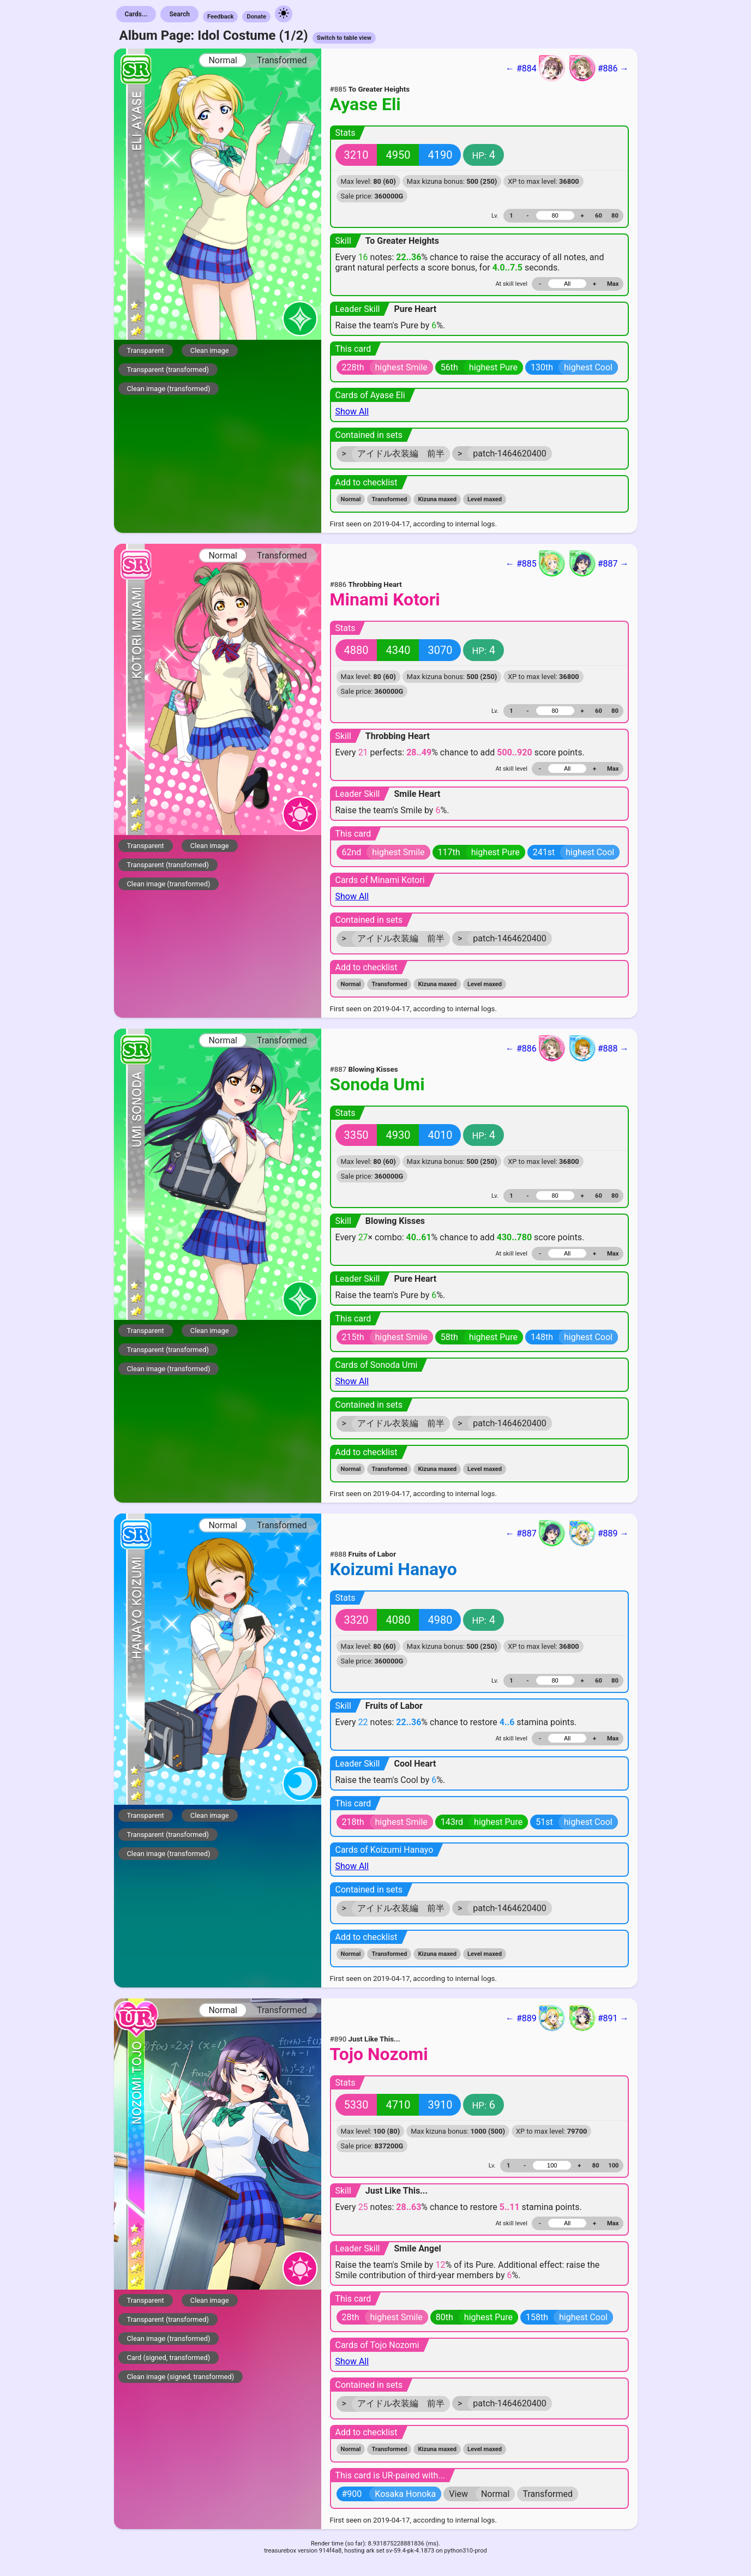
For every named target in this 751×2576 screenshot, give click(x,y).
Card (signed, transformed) (169, 2357)
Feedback (220, 16)
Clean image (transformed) (169, 389)
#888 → (599, 1048)
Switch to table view (344, 37)
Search (179, 14)
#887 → (599, 563)
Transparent (145, 350)
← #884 (535, 68)
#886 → (599, 68)
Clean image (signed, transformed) (181, 2377)
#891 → (599, 2018)
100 (613, 2165)
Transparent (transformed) (168, 369)
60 (598, 215)
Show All (352, 411)
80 (614, 215)
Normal (222, 60)
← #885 (535, 563)
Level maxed (484, 499)
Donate (256, 16)
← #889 (535, 2018)
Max (612, 283)
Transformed (282, 60)
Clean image (209, 350)
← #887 (535, 1533)
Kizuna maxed (437, 499)
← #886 (535, 1048)
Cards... (136, 14)
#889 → (599, 1533)
